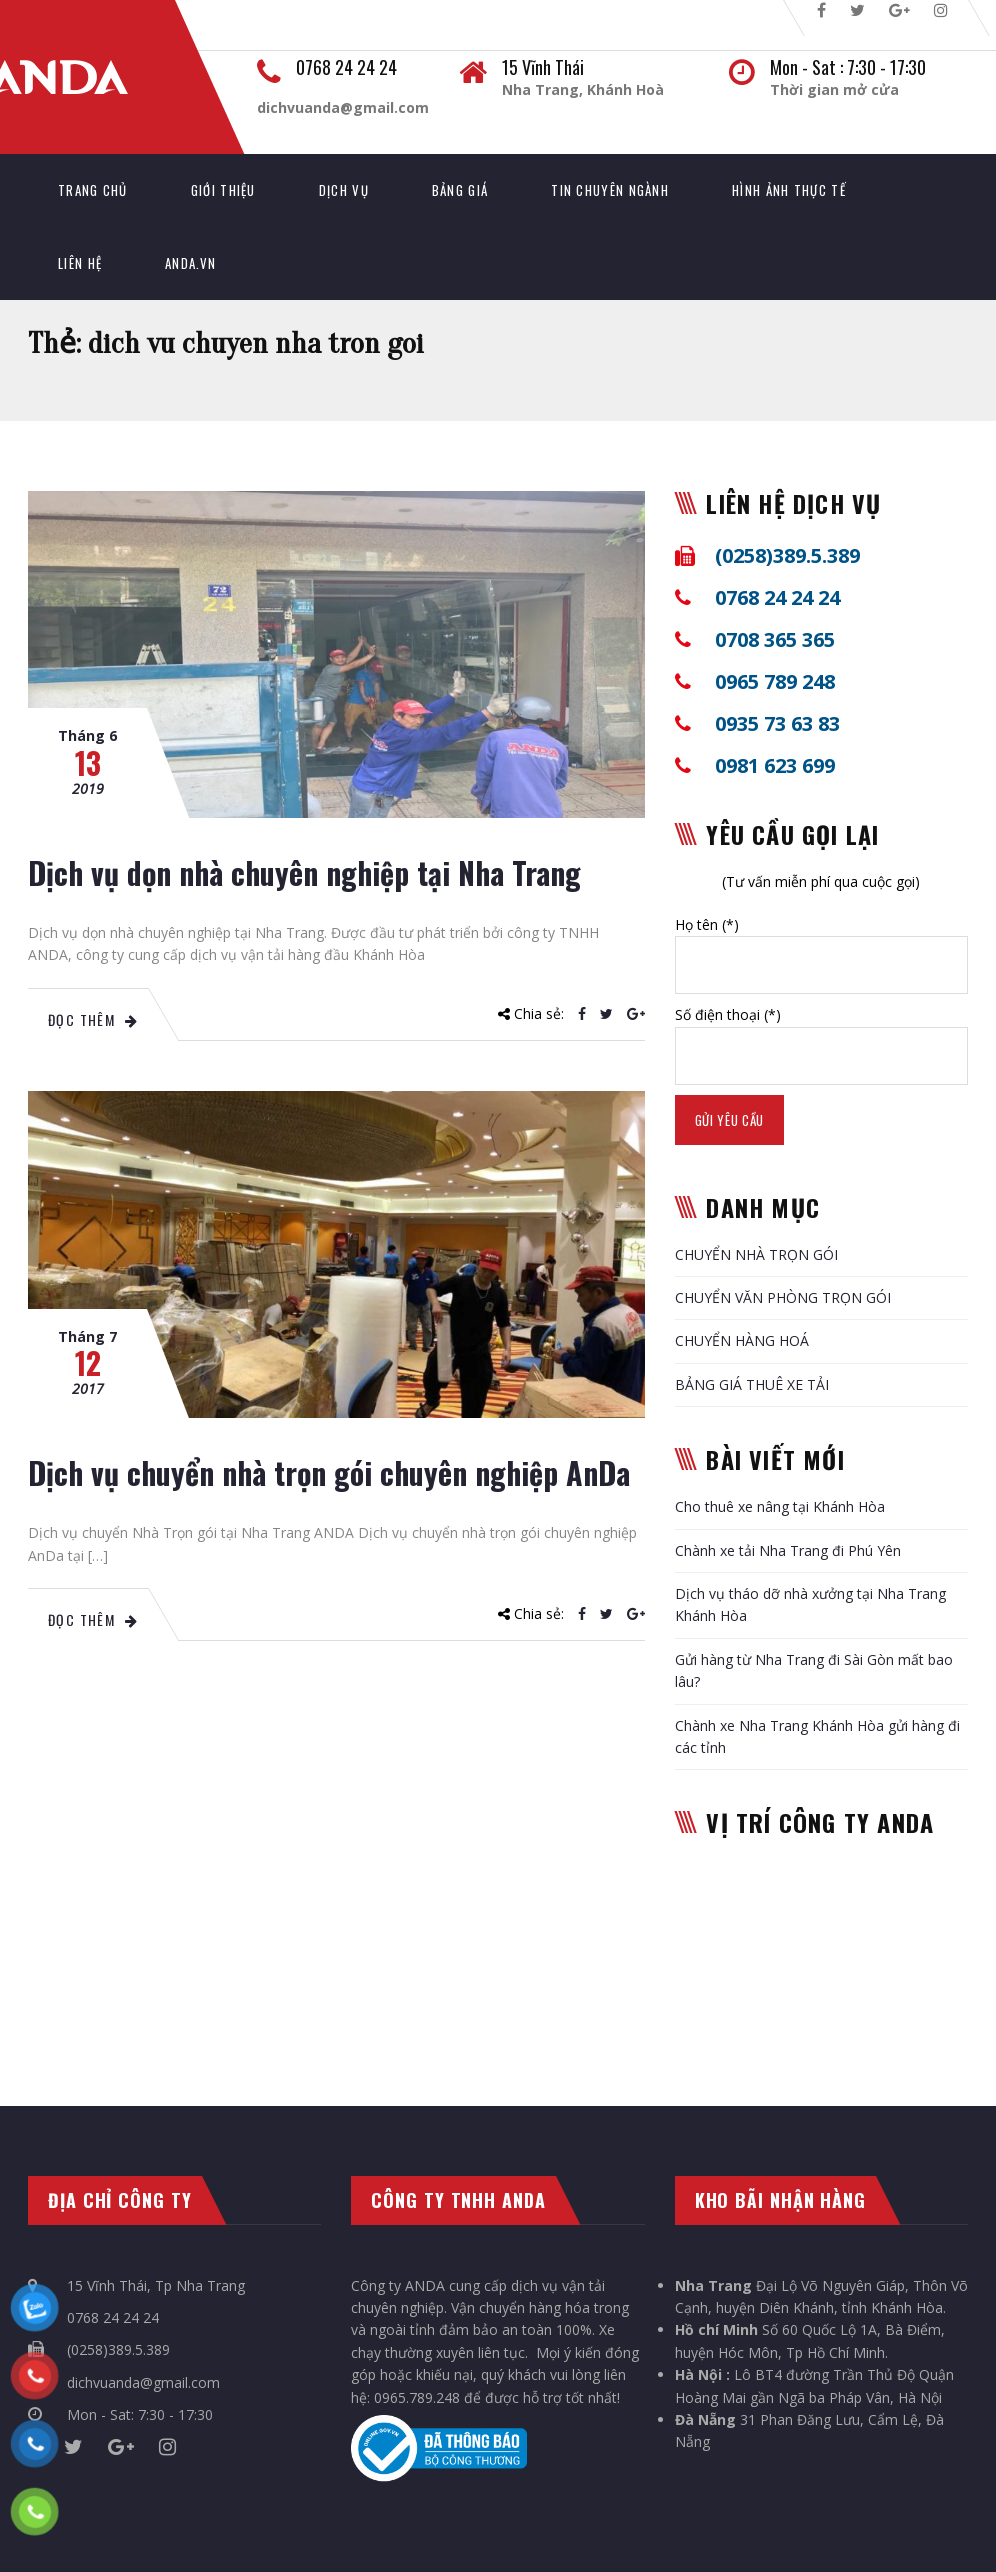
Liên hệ (80, 263)
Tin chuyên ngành (610, 190)
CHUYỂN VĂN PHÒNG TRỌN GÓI (783, 1297)
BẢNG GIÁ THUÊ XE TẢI (752, 1384)
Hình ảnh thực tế (789, 190)
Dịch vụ (344, 190)
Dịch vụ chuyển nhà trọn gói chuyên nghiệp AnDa (329, 1472)
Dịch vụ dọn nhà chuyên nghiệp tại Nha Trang (304, 872)
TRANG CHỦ (93, 190)
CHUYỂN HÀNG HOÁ (742, 1340)
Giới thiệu (223, 190)
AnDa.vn (190, 263)
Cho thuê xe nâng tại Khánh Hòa (780, 1506)
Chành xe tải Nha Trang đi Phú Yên (788, 1550)
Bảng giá (460, 190)
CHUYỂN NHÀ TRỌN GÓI (756, 1254)
